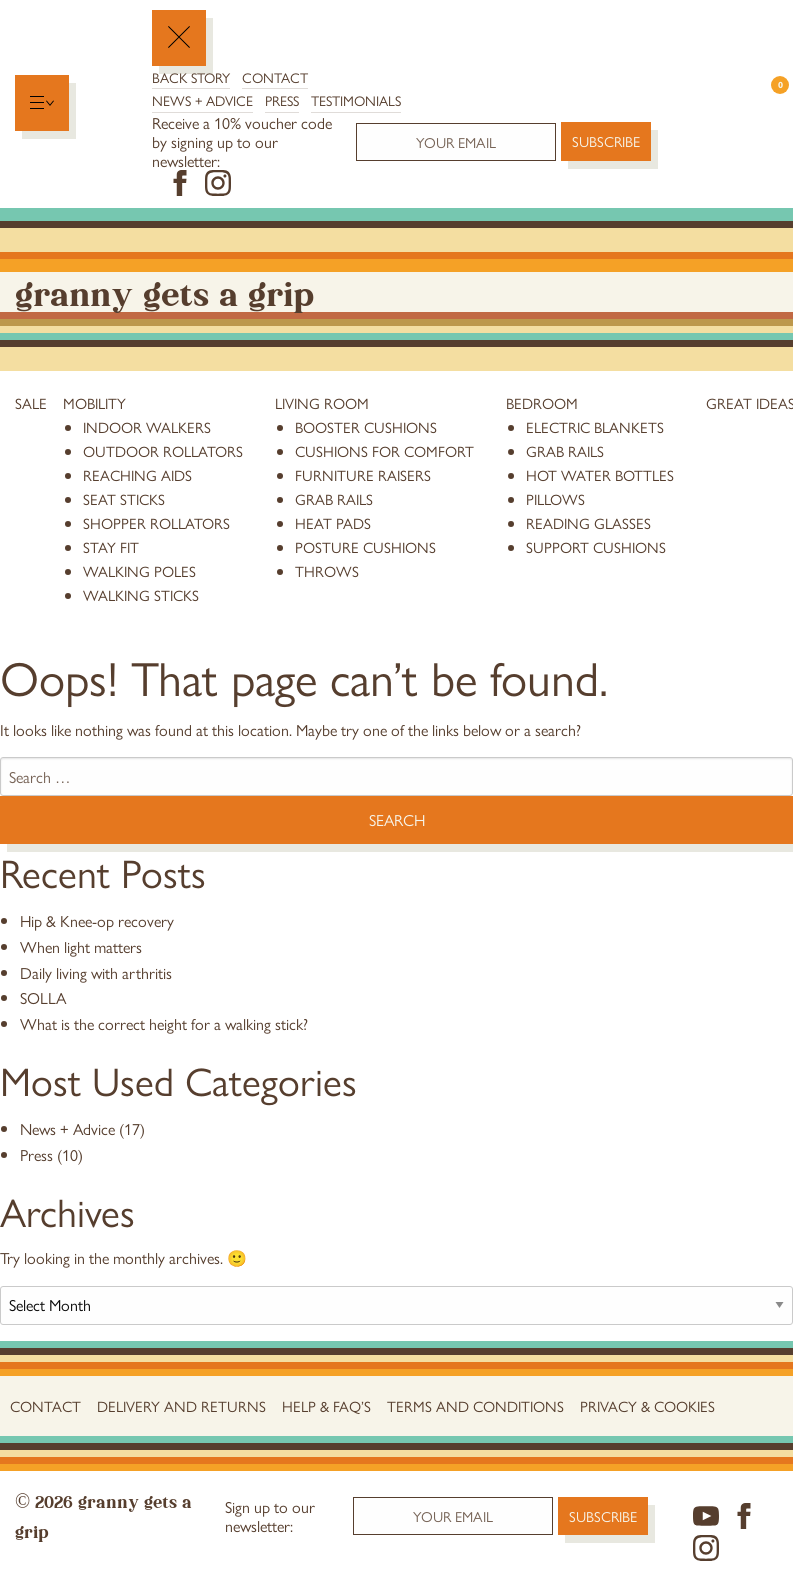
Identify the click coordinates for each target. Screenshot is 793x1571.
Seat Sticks (124, 498)
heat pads (333, 522)
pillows (555, 498)
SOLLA (43, 997)
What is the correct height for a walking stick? (164, 1023)
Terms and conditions (475, 1405)
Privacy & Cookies (647, 1405)
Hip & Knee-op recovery (97, 920)
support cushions (596, 546)
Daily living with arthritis (96, 972)
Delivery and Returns (181, 1405)
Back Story (191, 77)
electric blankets (595, 426)
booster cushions (366, 426)
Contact (275, 77)
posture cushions (365, 546)
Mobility (94, 402)
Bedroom (542, 402)
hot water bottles (600, 474)
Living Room (322, 402)
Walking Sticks (141, 594)
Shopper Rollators (156, 522)
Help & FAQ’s (326, 1405)
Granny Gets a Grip (164, 291)
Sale (31, 402)
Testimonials (356, 100)
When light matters (81, 946)
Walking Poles (139, 570)
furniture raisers (363, 474)
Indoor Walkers (147, 426)
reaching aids (137, 474)
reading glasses (588, 522)
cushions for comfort (384, 450)
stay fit (111, 546)
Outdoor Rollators (163, 450)
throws (327, 570)
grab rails (334, 498)
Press (282, 100)
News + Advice (202, 100)
